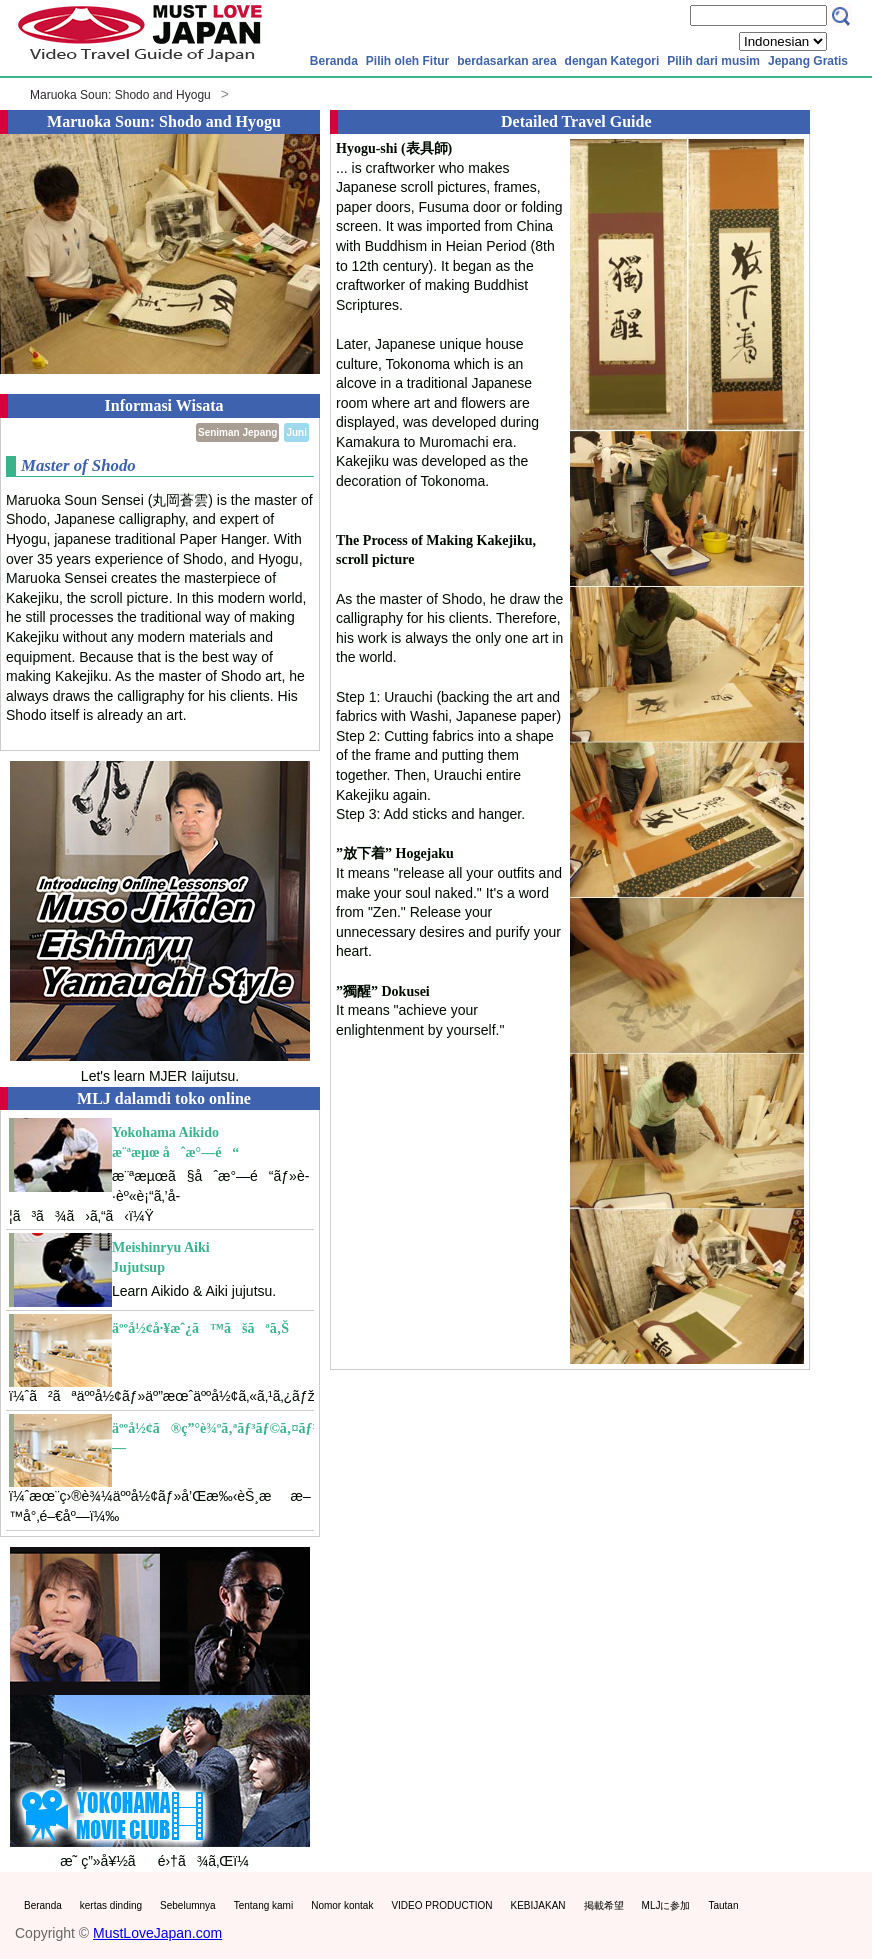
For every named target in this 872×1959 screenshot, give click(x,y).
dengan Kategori (612, 61)
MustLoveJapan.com (157, 1933)
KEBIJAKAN (538, 1905)
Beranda (334, 61)
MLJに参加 (666, 1905)
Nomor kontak (342, 1905)
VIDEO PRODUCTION (441, 1905)
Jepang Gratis (808, 61)
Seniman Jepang (237, 432)
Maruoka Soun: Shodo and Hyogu (120, 95)
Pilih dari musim (713, 61)
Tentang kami (263, 1905)
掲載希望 (604, 1905)
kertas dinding (111, 1905)
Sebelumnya (188, 1905)
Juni (296, 432)
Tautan (723, 1905)
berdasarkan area (506, 61)
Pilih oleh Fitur (407, 61)
